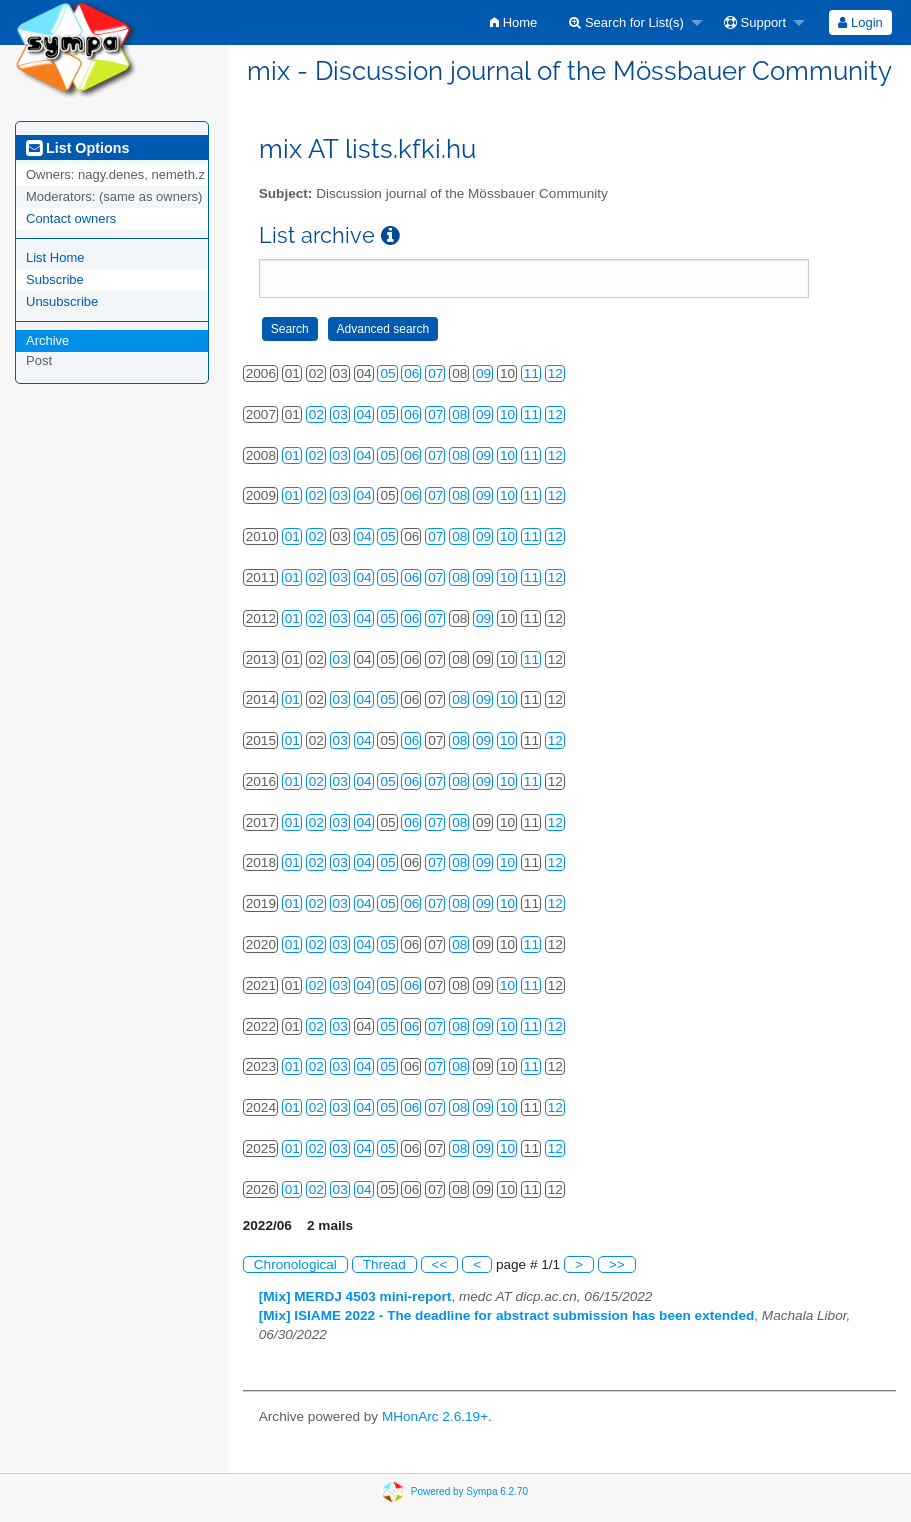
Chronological (295, 1264)
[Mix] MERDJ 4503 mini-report (355, 1296)
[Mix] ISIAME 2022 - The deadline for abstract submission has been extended (507, 1315)
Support (755, 22)
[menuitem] (513, 22)
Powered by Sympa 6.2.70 (469, 1491)
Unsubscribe (62, 301)
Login (860, 22)
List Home (55, 257)
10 (507, 414)
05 (387, 373)
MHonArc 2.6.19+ (435, 1416)
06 (411, 373)
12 (555, 373)
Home (513, 22)
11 (531, 373)
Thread (384, 1264)
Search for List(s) (626, 22)
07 (435, 373)
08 (459, 414)
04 (364, 414)
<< (440, 1264)
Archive (47, 340)
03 (340, 414)
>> (617, 1264)
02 (316, 414)
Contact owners (71, 218)
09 (483, 373)
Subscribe (55, 279)
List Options (77, 148)
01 (292, 455)
